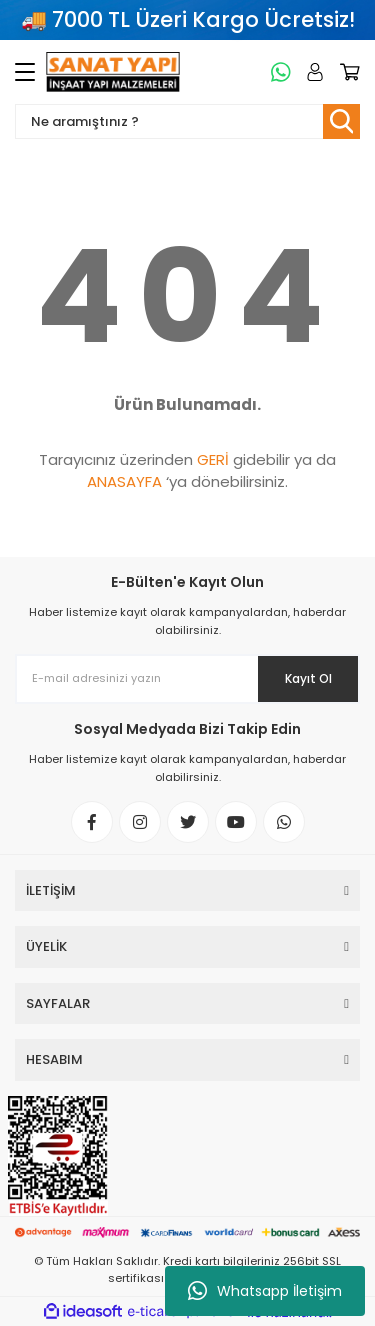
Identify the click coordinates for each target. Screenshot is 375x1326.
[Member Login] (312, 72)
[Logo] (113, 72)
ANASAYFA (124, 481)
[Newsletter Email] (187, 679)
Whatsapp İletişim (265, 1291)
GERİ (213, 459)
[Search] (187, 121)
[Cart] (346, 72)
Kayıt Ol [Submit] (308, 678)
